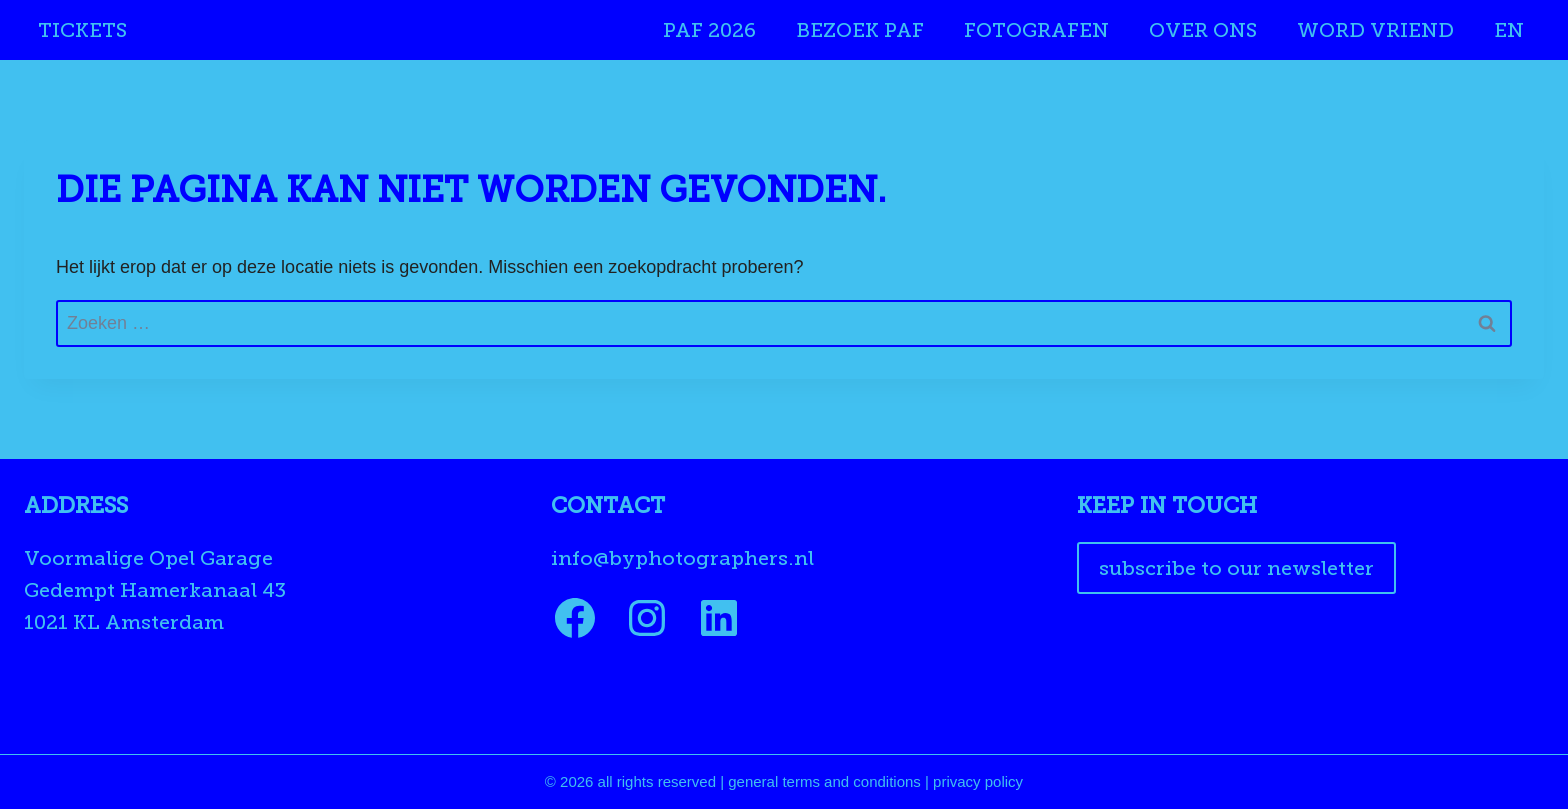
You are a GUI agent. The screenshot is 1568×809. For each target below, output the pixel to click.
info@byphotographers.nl (682, 558)
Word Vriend (1375, 30)
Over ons (1203, 30)
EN (1509, 30)
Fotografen (1036, 30)
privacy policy (978, 781)
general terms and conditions (824, 781)
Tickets (82, 30)
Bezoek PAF (860, 30)
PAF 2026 (709, 30)
